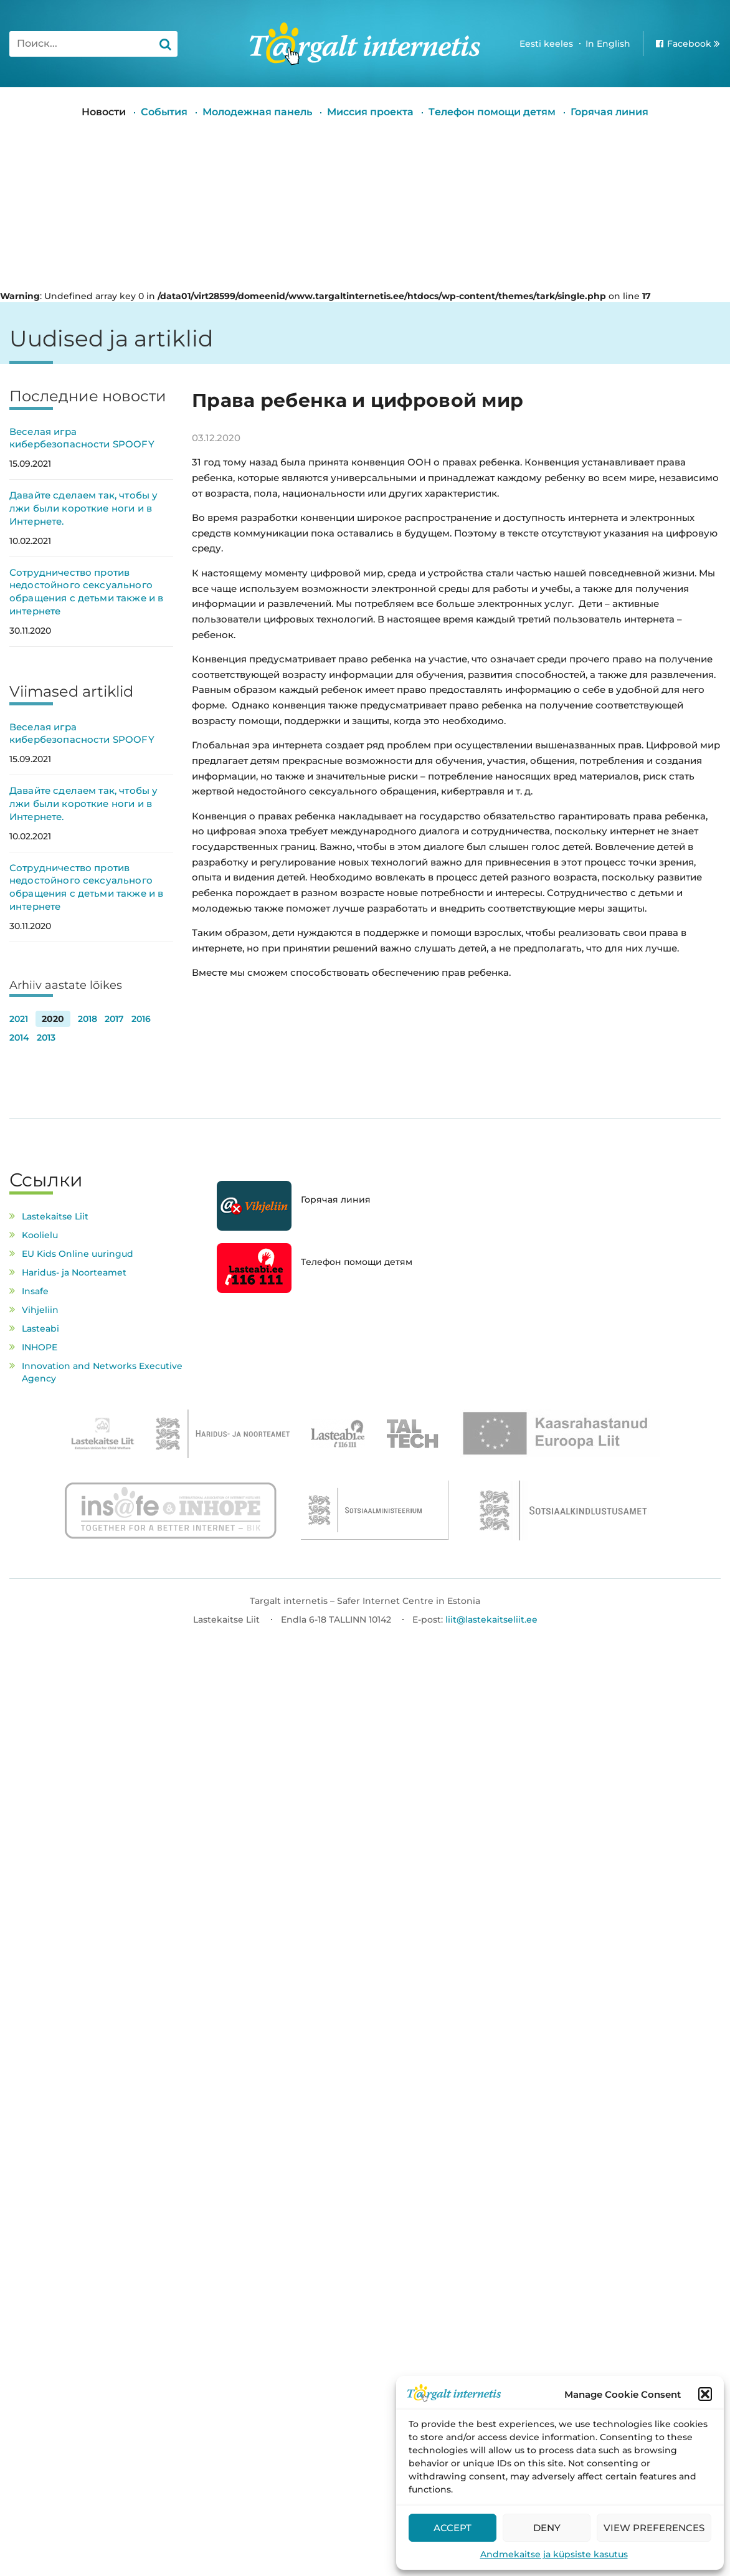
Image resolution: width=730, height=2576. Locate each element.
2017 (114, 1018)
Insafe (35, 1291)
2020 (53, 1018)
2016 (141, 1018)
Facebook (689, 43)
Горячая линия (609, 112)
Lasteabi (40, 1328)
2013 (46, 1037)
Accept (453, 2528)
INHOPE (39, 1347)
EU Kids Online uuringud (77, 1253)
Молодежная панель (257, 112)
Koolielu (40, 1235)
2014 (19, 1037)
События (164, 112)
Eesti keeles (546, 43)
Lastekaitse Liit (55, 1216)
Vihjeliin (40, 1309)
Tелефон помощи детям (492, 112)
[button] (705, 2394)
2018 (87, 1018)
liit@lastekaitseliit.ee (491, 1619)
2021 (18, 1018)
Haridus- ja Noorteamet (74, 1272)
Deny (547, 2528)
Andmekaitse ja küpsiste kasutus (554, 2554)
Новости (104, 112)
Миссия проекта (370, 112)
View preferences (654, 2528)
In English (607, 43)
